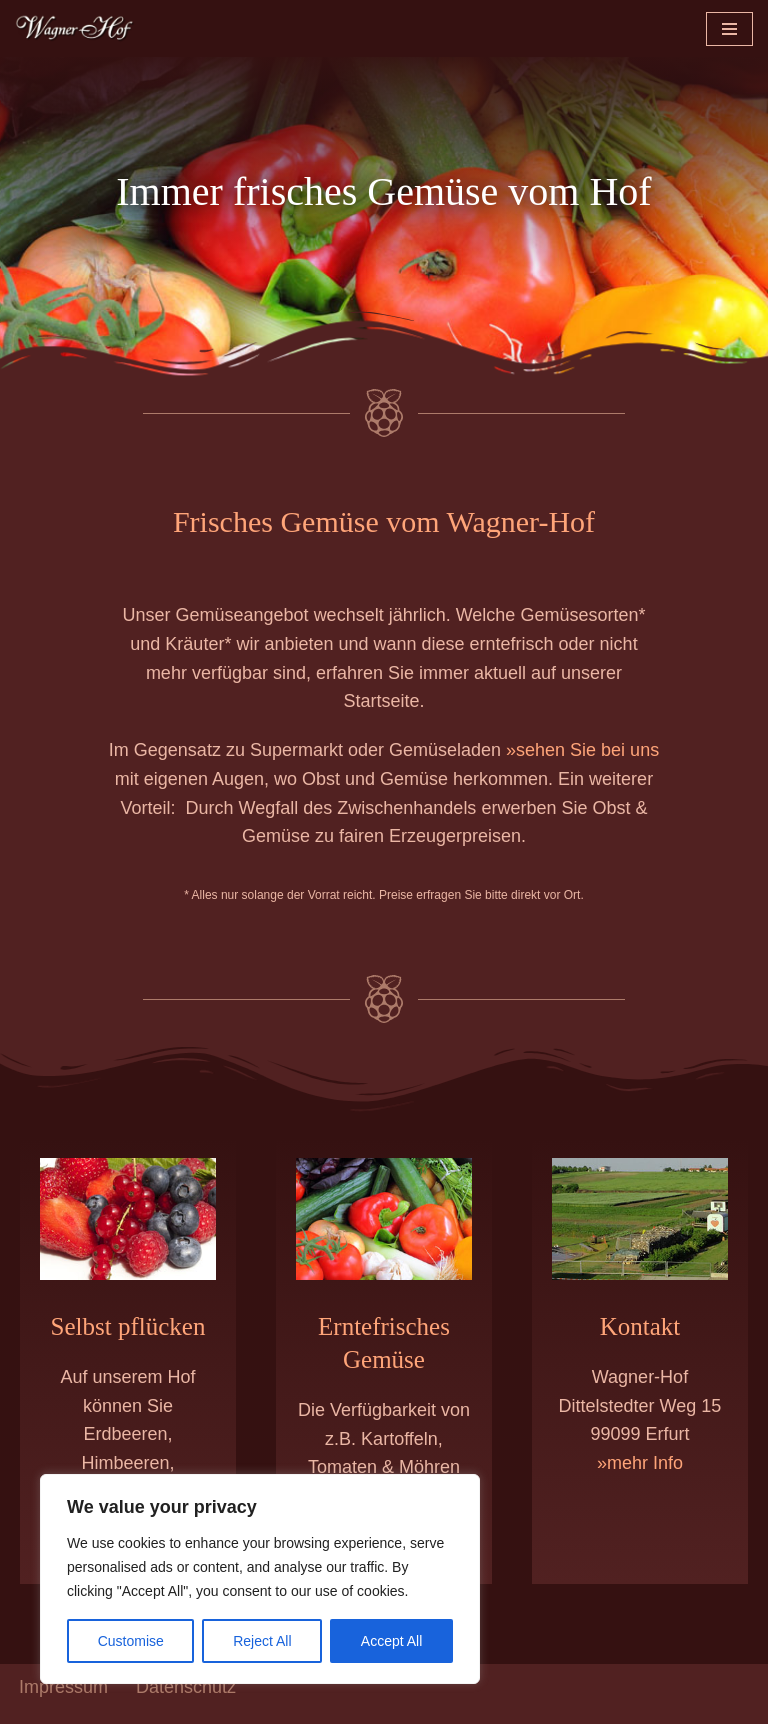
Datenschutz (186, 1702)
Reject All (262, 1641)
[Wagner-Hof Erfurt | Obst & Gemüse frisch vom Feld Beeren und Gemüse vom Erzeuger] (75, 28)
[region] (260, 1579)
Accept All (391, 1641)
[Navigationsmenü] (729, 29)
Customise (131, 1641)
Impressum (63, 1702)
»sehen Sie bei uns (582, 757)
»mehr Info (640, 1477)
